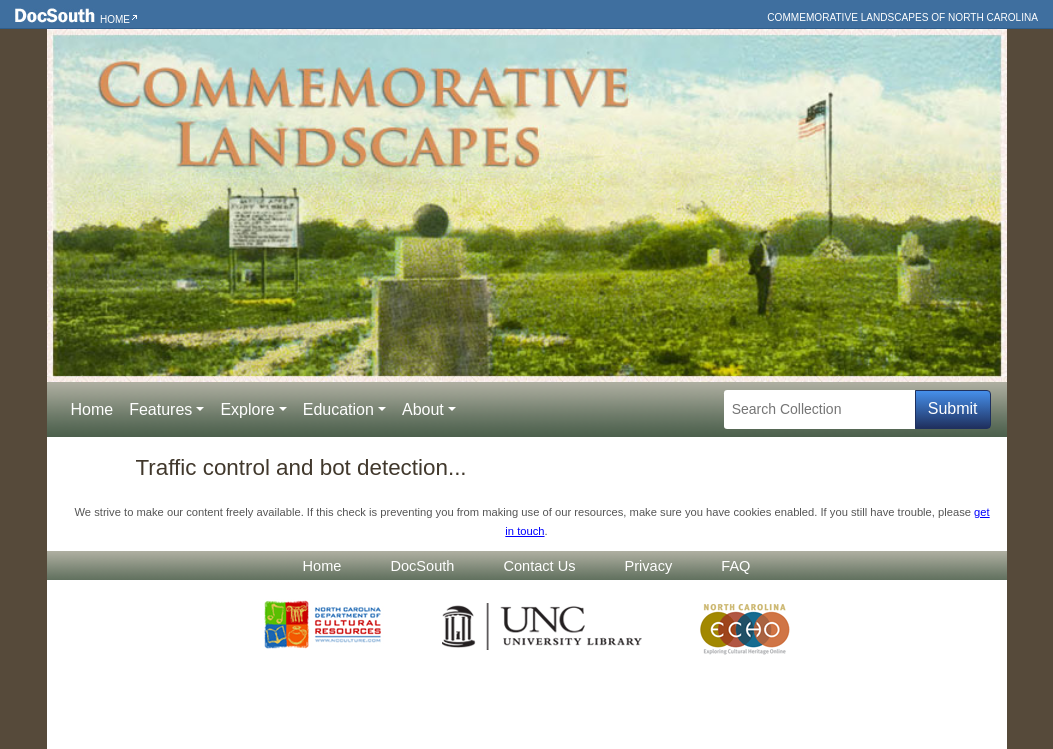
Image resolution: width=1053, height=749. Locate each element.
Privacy (649, 566)
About (423, 409)
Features (160, 409)
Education (338, 409)
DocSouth (422, 566)
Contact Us (539, 566)
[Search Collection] (819, 409)
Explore (247, 409)
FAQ (735, 566)
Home (115, 19)
